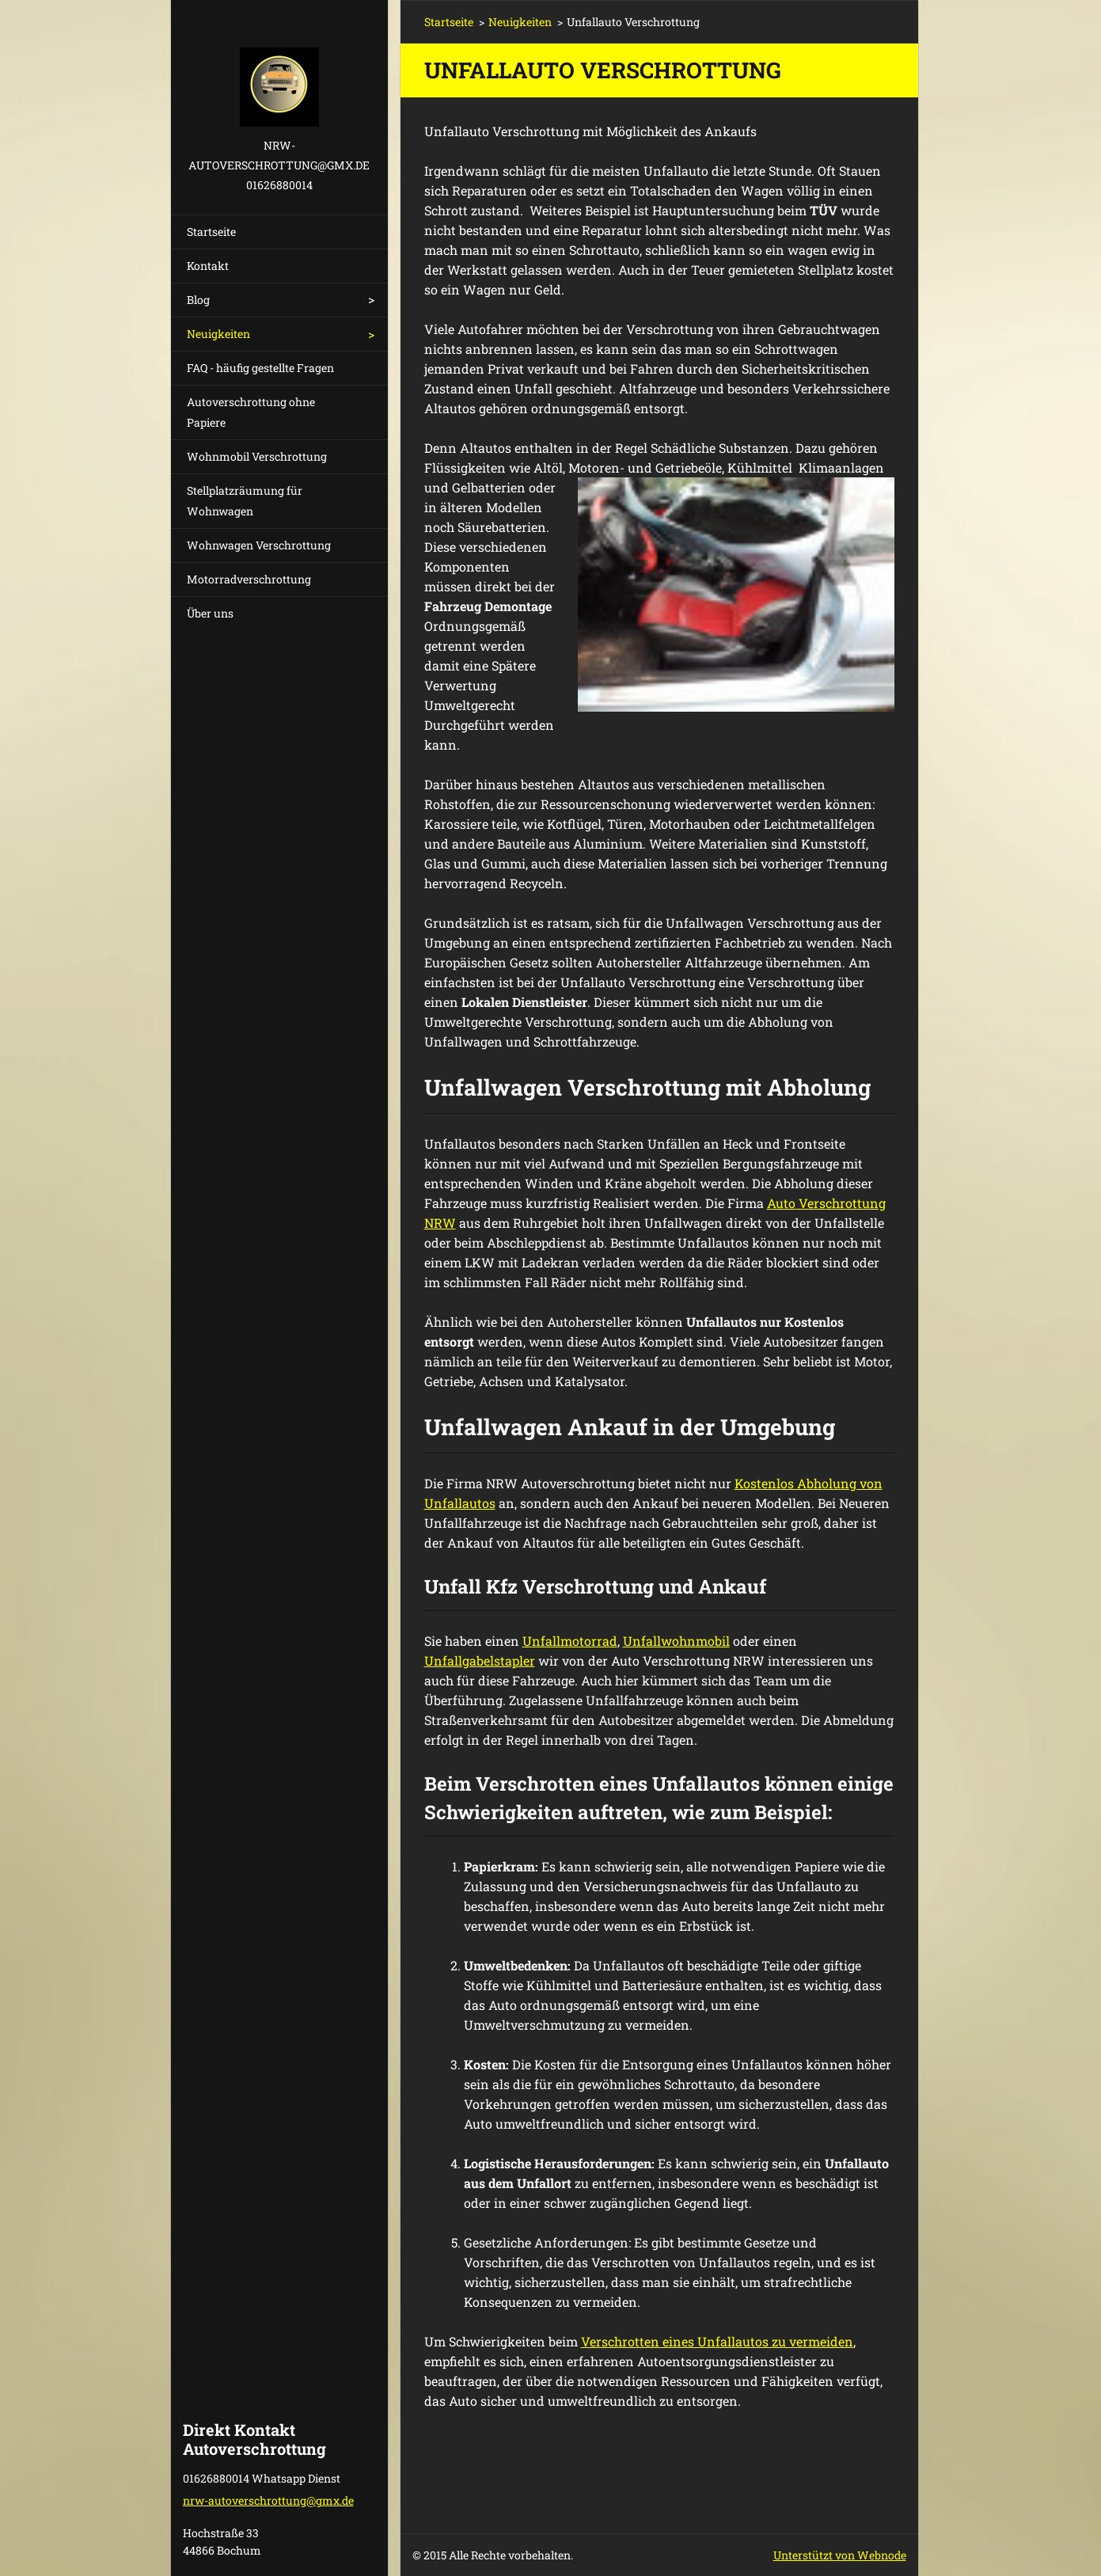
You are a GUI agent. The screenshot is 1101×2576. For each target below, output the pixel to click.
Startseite (211, 231)
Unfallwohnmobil (676, 1640)
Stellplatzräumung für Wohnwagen (244, 501)
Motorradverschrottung (249, 579)
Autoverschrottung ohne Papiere (251, 412)
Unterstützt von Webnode (839, 2555)
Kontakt (208, 265)
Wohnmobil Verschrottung (257, 456)
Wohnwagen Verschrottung (259, 545)
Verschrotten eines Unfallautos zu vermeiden (717, 2341)
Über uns (210, 613)
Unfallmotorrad (569, 1640)
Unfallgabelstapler (479, 1660)
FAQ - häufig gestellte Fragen (260, 367)
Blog (198, 299)
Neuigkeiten (218, 333)
